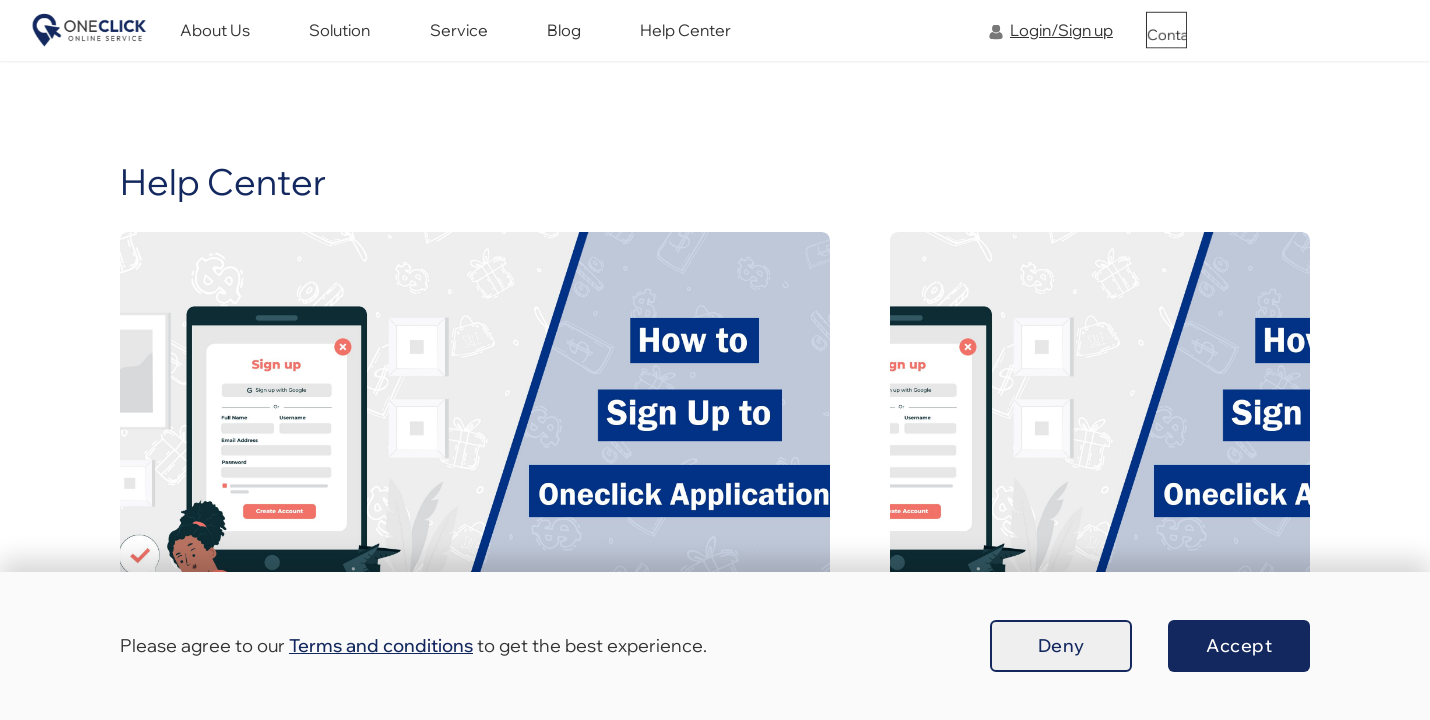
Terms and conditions (381, 645)
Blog (658, 42)
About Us (367, 42)
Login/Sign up (1061, 42)
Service (572, 42)
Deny (1061, 645)
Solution (472, 42)
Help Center (760, 42)
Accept (1239, 645)
